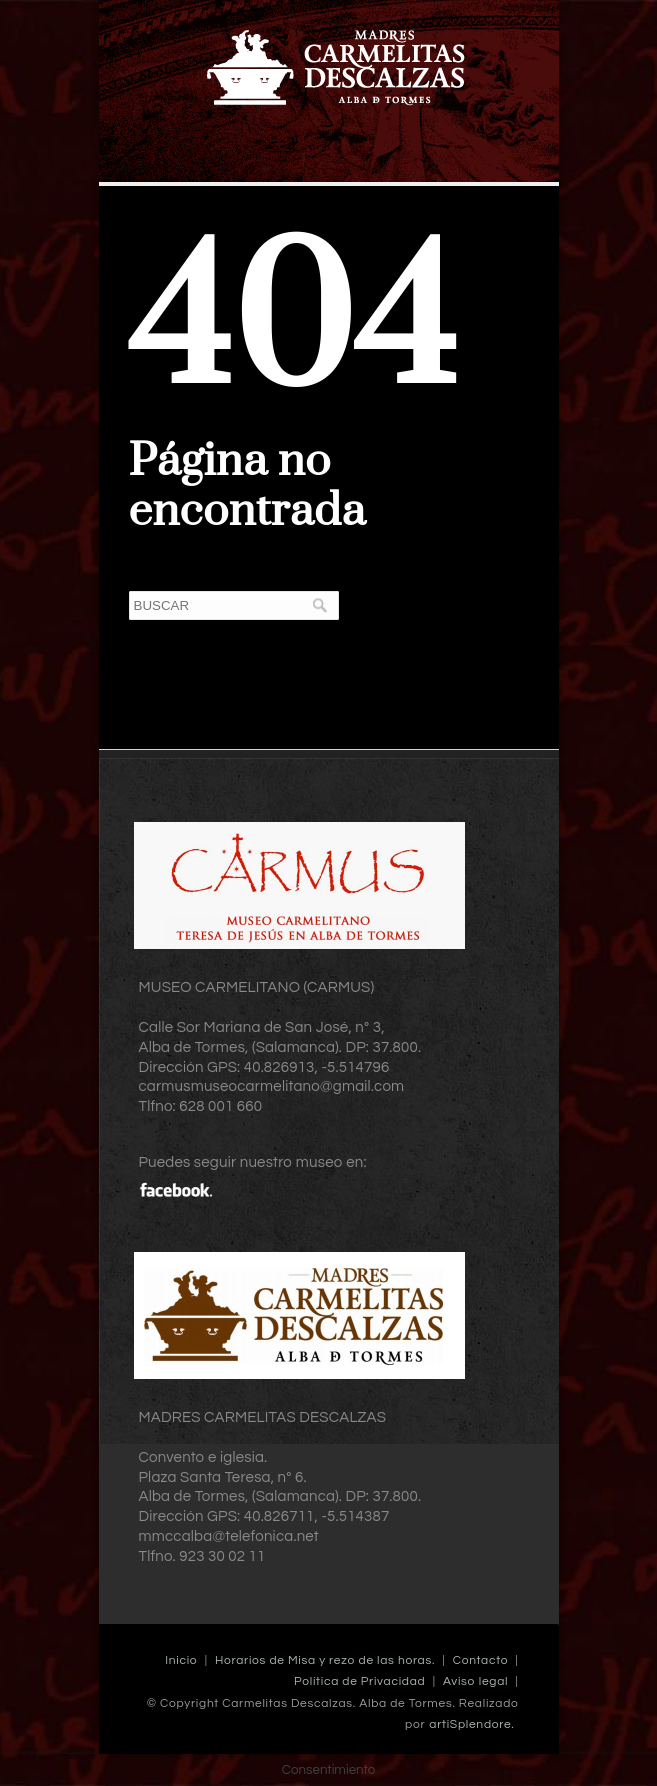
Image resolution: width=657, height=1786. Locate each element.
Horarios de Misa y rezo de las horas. (325, 1660)
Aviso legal (475, 1681)
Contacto (480, 1660)
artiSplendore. (471, 1724)
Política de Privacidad (359, 1681)
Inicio (181, 1660)
